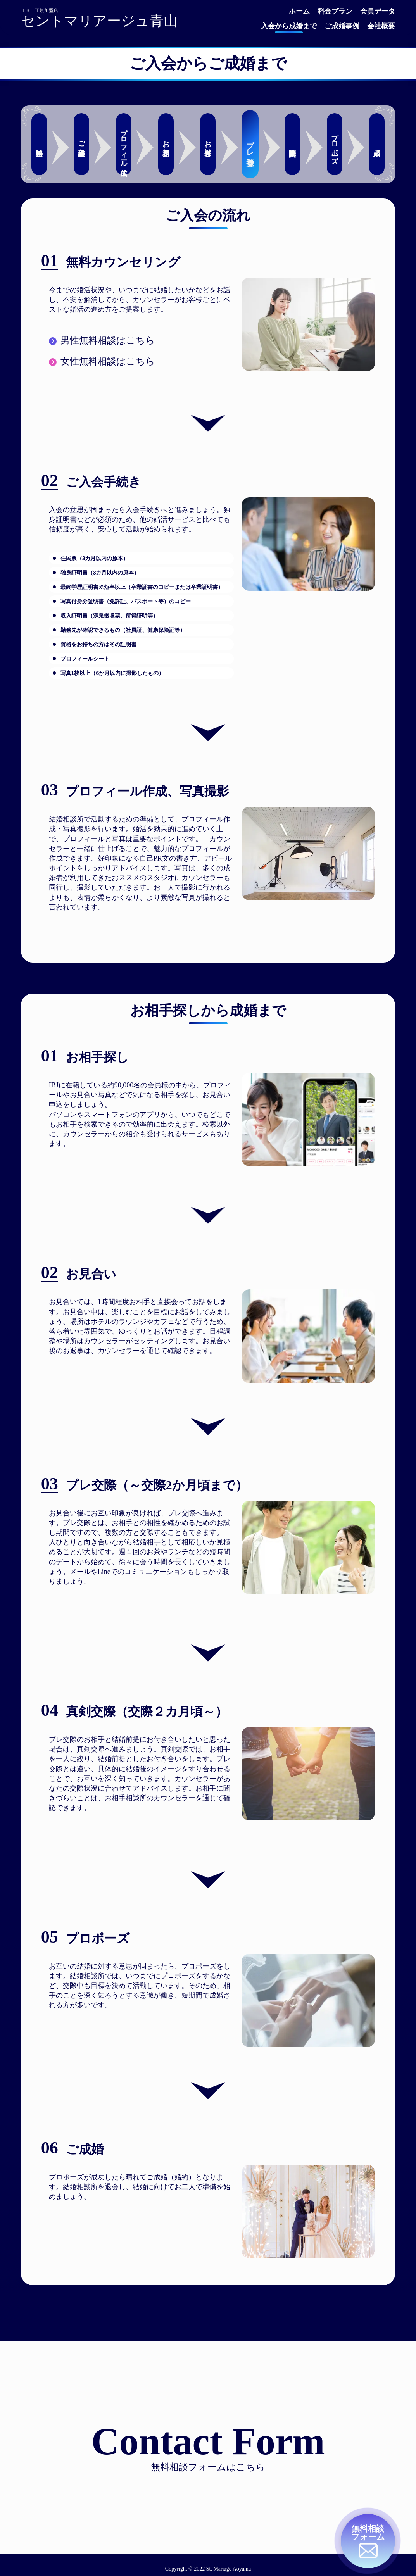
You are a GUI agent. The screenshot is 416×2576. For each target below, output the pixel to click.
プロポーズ (334, 144)
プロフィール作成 (124, 144)
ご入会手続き (81, 144)
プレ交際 (250, 144)
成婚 (377, 144)
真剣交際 (292, 144)
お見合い (208, 144)
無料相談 (39, 144)
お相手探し (166, 144)
